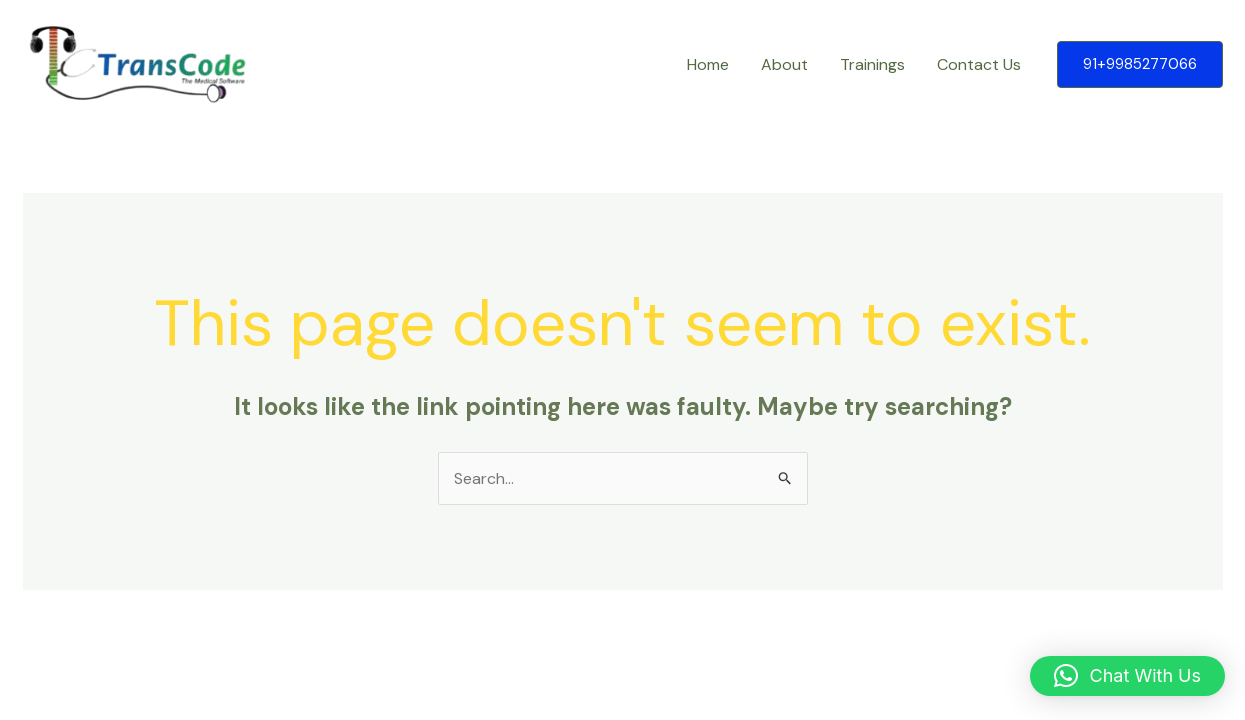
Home (708, 64)
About (784, 64)
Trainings (872, 64)
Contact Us (979, 64)
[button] (1140, 64)
